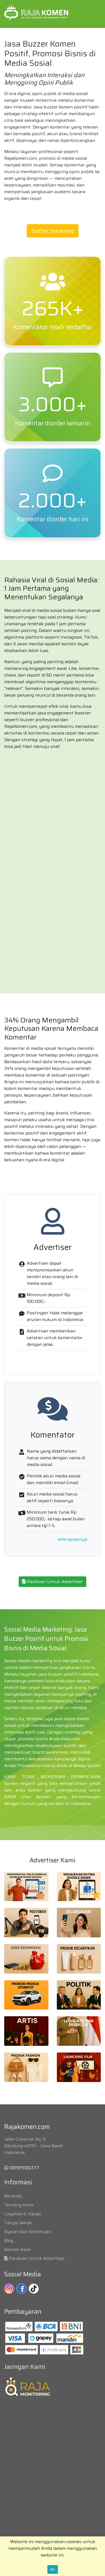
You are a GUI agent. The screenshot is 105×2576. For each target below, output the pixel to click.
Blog (8, 2240)
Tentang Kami (18, 2204)
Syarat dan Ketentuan (27, 2231)
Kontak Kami (17, 2249)
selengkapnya (72, 1539)
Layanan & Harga (22, 2213)
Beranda (13, 2195)
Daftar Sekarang (52, 230)
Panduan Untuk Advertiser (52, 1581)
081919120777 (21, 2167)
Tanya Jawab (18, 2222)
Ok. (52, 2569)
